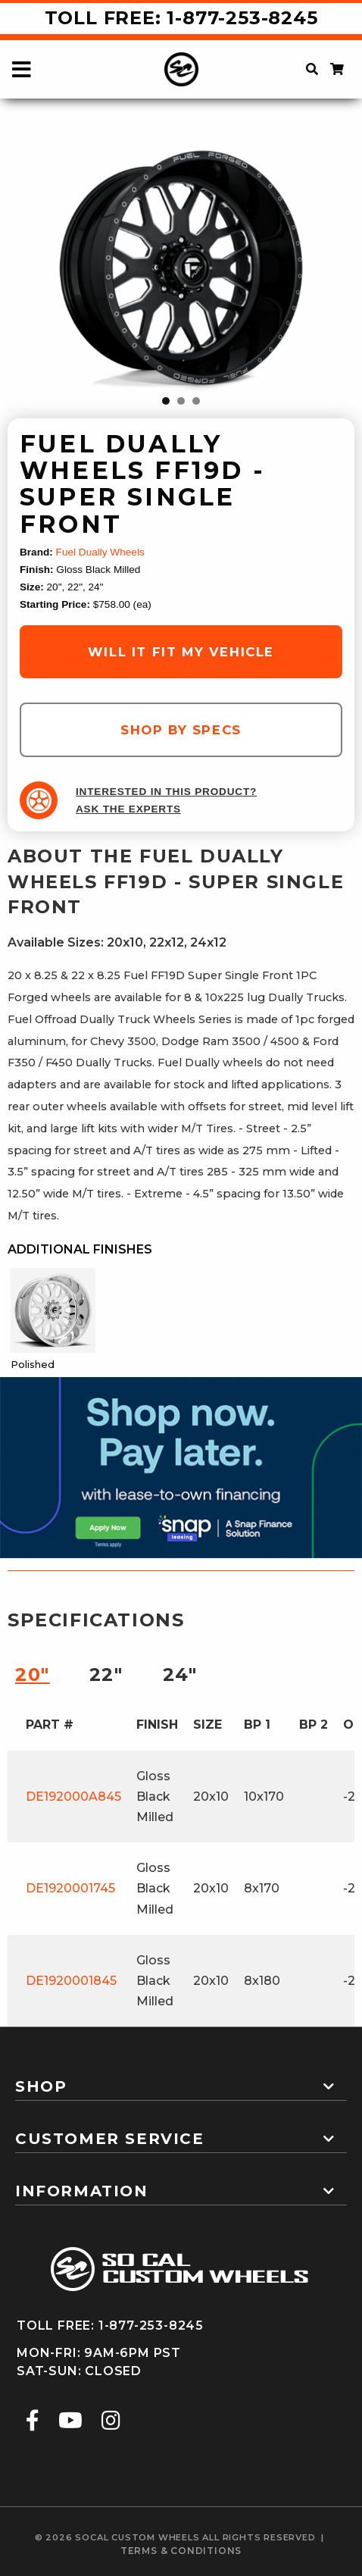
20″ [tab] (32, 1675)
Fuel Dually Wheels (100, 552)
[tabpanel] (181, 267)
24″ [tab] (180, 1675)
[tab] (181, 2080)
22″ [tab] (106, 1675)
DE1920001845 (71, 1980)
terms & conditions (181, 2550)
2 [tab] (181, 401)
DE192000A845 (73, 1796)
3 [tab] (196, 401)
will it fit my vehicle (181, 651)
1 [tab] (166, 401)
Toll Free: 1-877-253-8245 (181, 18)
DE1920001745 (70, 1888)
